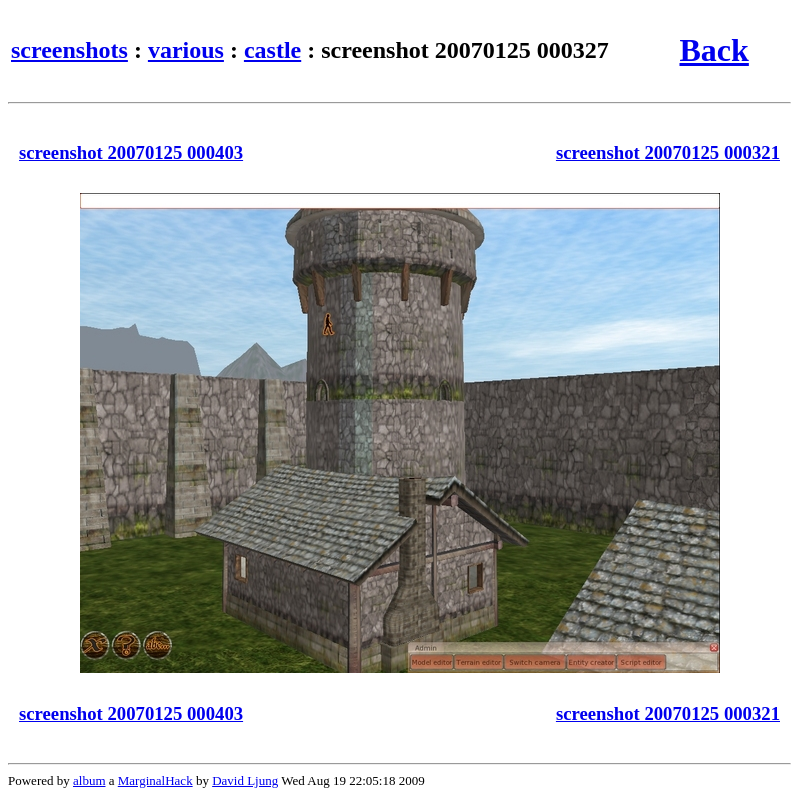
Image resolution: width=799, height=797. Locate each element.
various (186, 50)
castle (272, 50)
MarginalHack (155, 780)
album (89, 780)
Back (714, 50)
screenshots (69, 50)
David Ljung (245, 780)
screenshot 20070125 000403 (131, 152)
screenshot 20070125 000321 (668, 152)
